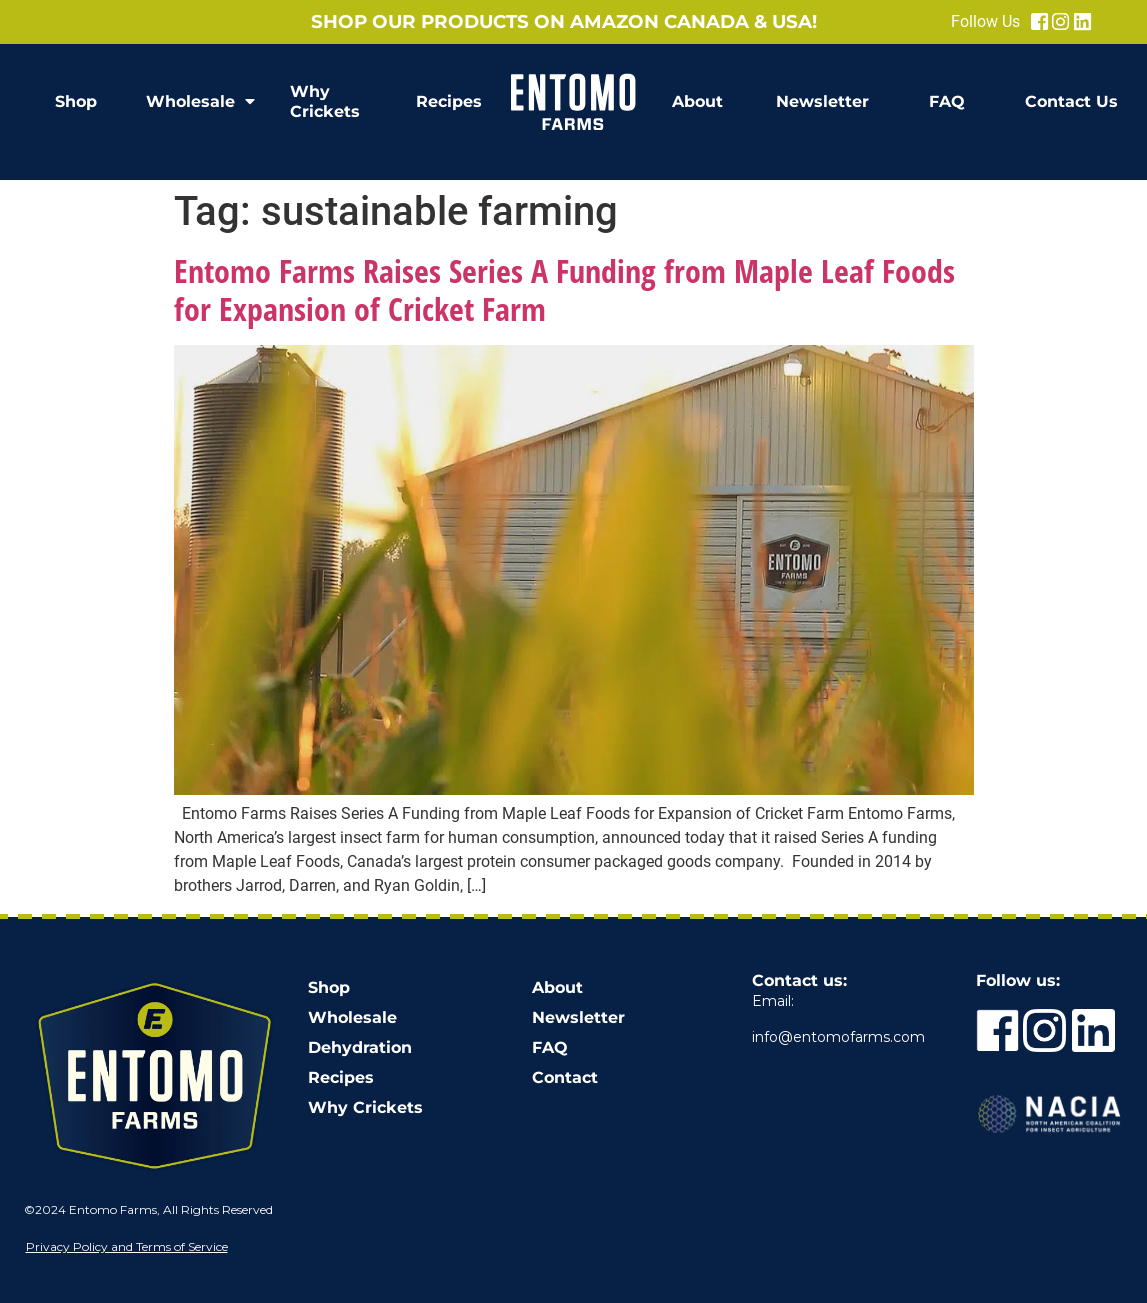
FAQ (947, 101)
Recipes (449, 101)
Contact (565, 1077)
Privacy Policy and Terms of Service (127, 1246)
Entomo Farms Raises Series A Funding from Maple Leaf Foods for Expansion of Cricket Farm (564, 289)
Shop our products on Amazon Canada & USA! (564, 21)
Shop (76, 101)
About (697, 101)
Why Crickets (325, 101)
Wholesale (200, 102)
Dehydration (360, 1047)
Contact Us (1071, 101)
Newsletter (822, 101)
